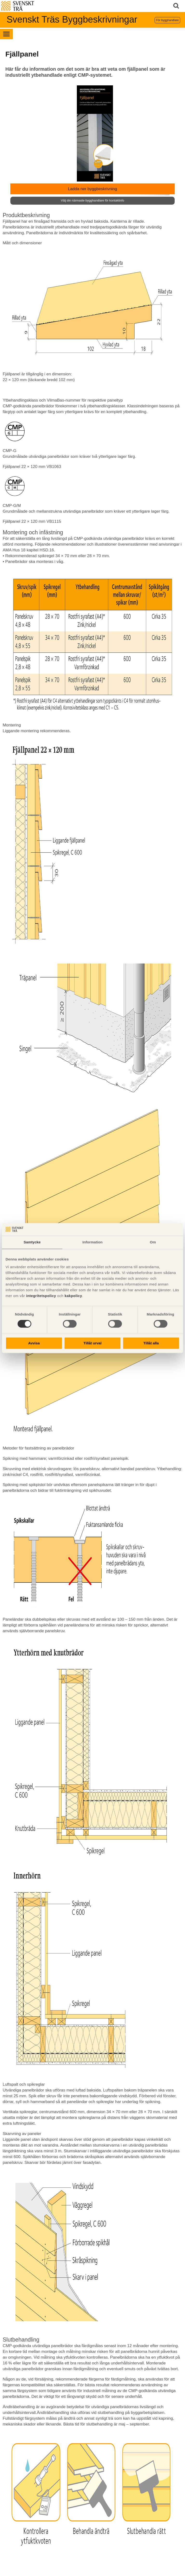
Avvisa (34, 1343)
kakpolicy (73, 1296)
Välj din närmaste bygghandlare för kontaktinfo (92, 200)
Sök (176, 6)
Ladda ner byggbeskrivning (92, 187)
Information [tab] (92, 1242)
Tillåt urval (93, 1343)
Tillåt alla (151, 1343)
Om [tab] (153, 1242)
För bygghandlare (167, 20)
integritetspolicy (41, 1296)
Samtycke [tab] (32, 1242)
